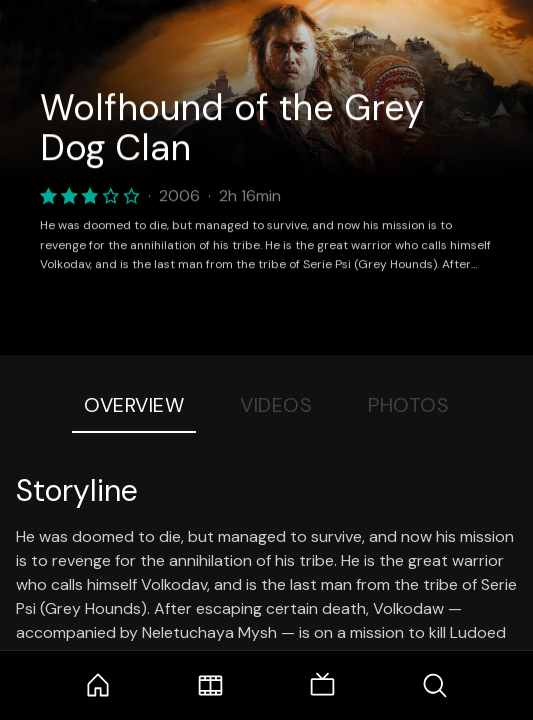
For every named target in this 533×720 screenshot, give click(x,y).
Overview (134, 405)
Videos (276, 405)
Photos (408, 405)
